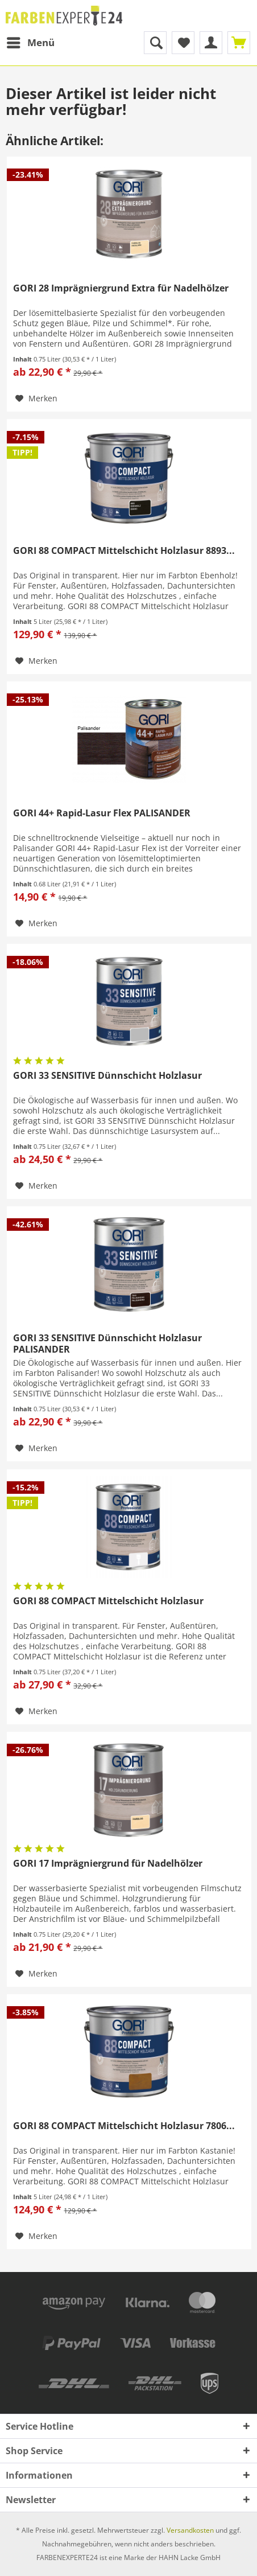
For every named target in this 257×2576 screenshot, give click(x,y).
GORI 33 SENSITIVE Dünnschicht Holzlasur (107, 1076)
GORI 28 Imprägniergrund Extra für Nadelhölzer (121, 288)
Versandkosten (190, 2530)
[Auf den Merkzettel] (36, 398)
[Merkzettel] (183, 42)
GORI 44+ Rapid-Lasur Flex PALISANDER (101, 813)
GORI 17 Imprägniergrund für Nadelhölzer (107, 1864)
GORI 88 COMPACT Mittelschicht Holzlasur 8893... (124, 551)
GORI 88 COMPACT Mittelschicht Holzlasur (108, 1601)
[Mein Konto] (211, 42)
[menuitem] (30, 42)
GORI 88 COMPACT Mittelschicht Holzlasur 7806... (124, 2126)
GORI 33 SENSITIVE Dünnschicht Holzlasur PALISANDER (107, 1343)
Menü (31, 41)
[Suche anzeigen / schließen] (155, 42)
